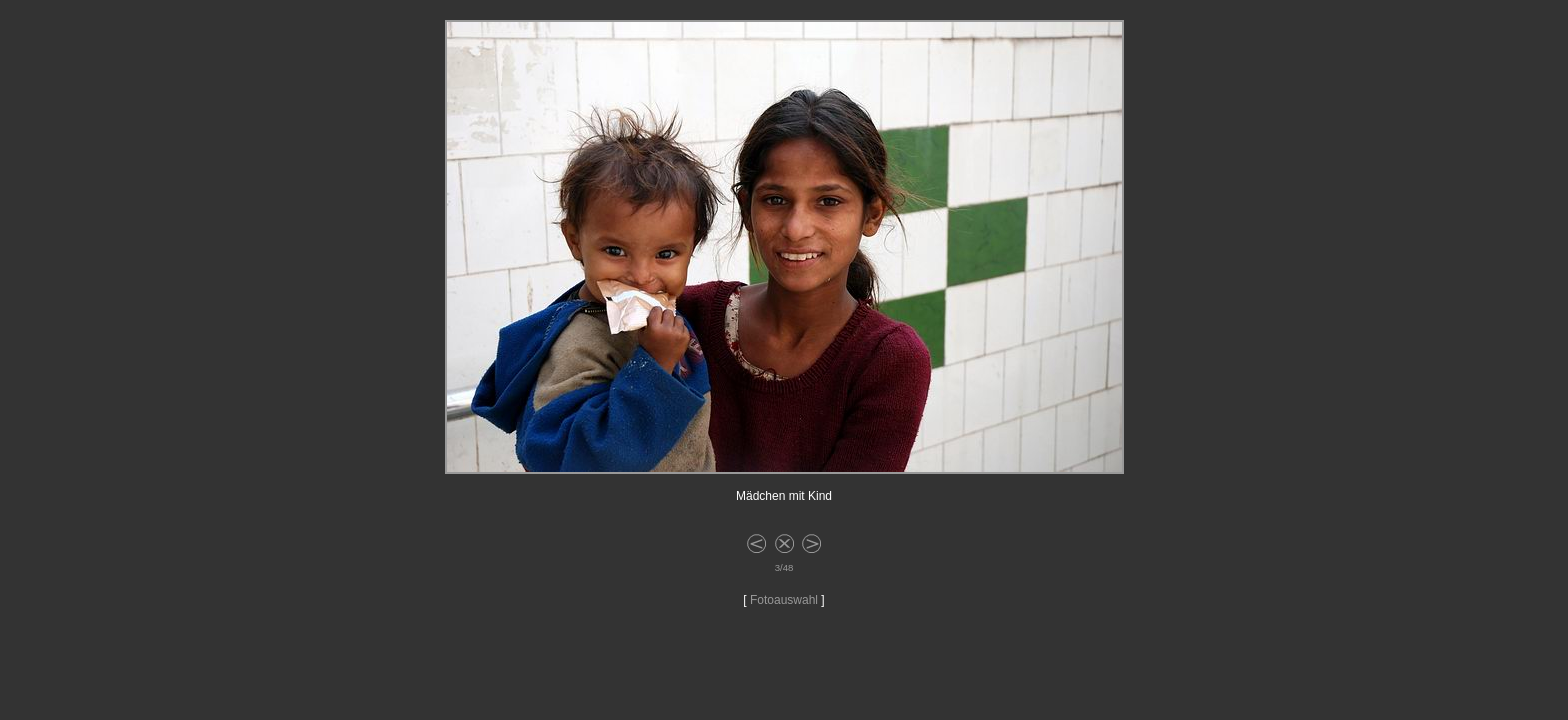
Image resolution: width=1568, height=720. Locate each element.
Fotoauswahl (784, 600)
